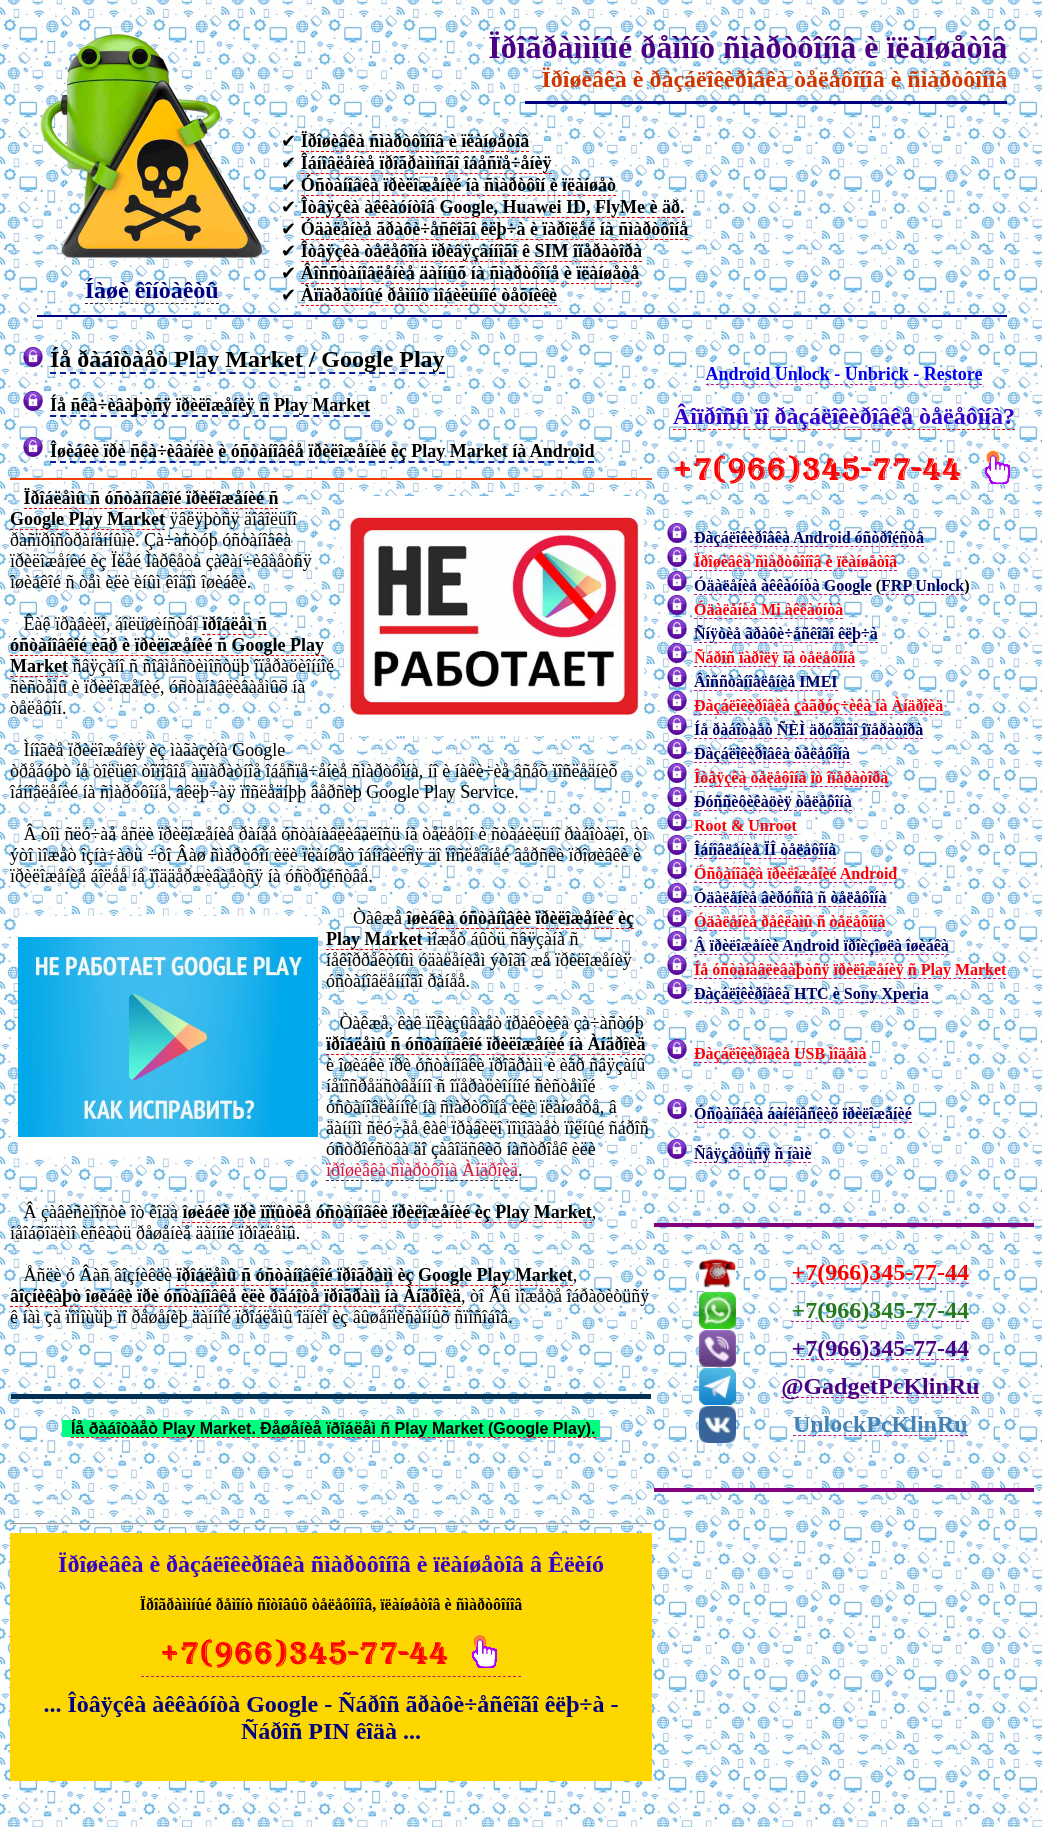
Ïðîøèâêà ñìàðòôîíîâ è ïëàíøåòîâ (795, 561)
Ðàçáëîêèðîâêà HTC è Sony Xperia (811, 993)
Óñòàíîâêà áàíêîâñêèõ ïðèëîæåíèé (803, 1113)
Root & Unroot (745, 825)
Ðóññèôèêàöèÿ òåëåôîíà (773, 801)
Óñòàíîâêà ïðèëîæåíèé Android (795, 873)
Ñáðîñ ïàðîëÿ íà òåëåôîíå (774, 657)
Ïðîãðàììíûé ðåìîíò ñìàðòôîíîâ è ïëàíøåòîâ (747, 47)
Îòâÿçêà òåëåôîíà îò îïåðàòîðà (791, 777)
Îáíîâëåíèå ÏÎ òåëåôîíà (765, 849)
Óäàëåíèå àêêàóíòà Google (783, 585)
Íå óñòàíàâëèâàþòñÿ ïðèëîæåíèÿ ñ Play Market (850, 969)
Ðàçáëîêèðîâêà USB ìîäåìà (780, 1053)
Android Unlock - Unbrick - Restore (844, 374)
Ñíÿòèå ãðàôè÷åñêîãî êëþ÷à (786, 633)
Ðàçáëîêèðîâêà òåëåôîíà (772, 753)
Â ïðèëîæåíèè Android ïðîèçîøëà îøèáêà (821, 945)
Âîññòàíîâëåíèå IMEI (766, 681)
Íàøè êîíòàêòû (152, 290)
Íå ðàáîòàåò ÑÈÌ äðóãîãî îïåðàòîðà (808, 729)
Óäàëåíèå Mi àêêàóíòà (768, 609)
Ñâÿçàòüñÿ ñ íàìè (752, 1153)
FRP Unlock (922, 585)
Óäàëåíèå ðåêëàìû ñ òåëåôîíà (790, 921)
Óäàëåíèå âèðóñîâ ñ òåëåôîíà (790, 897)
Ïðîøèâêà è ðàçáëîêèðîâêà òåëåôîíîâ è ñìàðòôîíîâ (774, 79)
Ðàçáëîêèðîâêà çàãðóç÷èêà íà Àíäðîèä (818, 705)
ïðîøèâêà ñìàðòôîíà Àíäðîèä (422, 1170)
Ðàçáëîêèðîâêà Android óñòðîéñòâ (809, 537)
